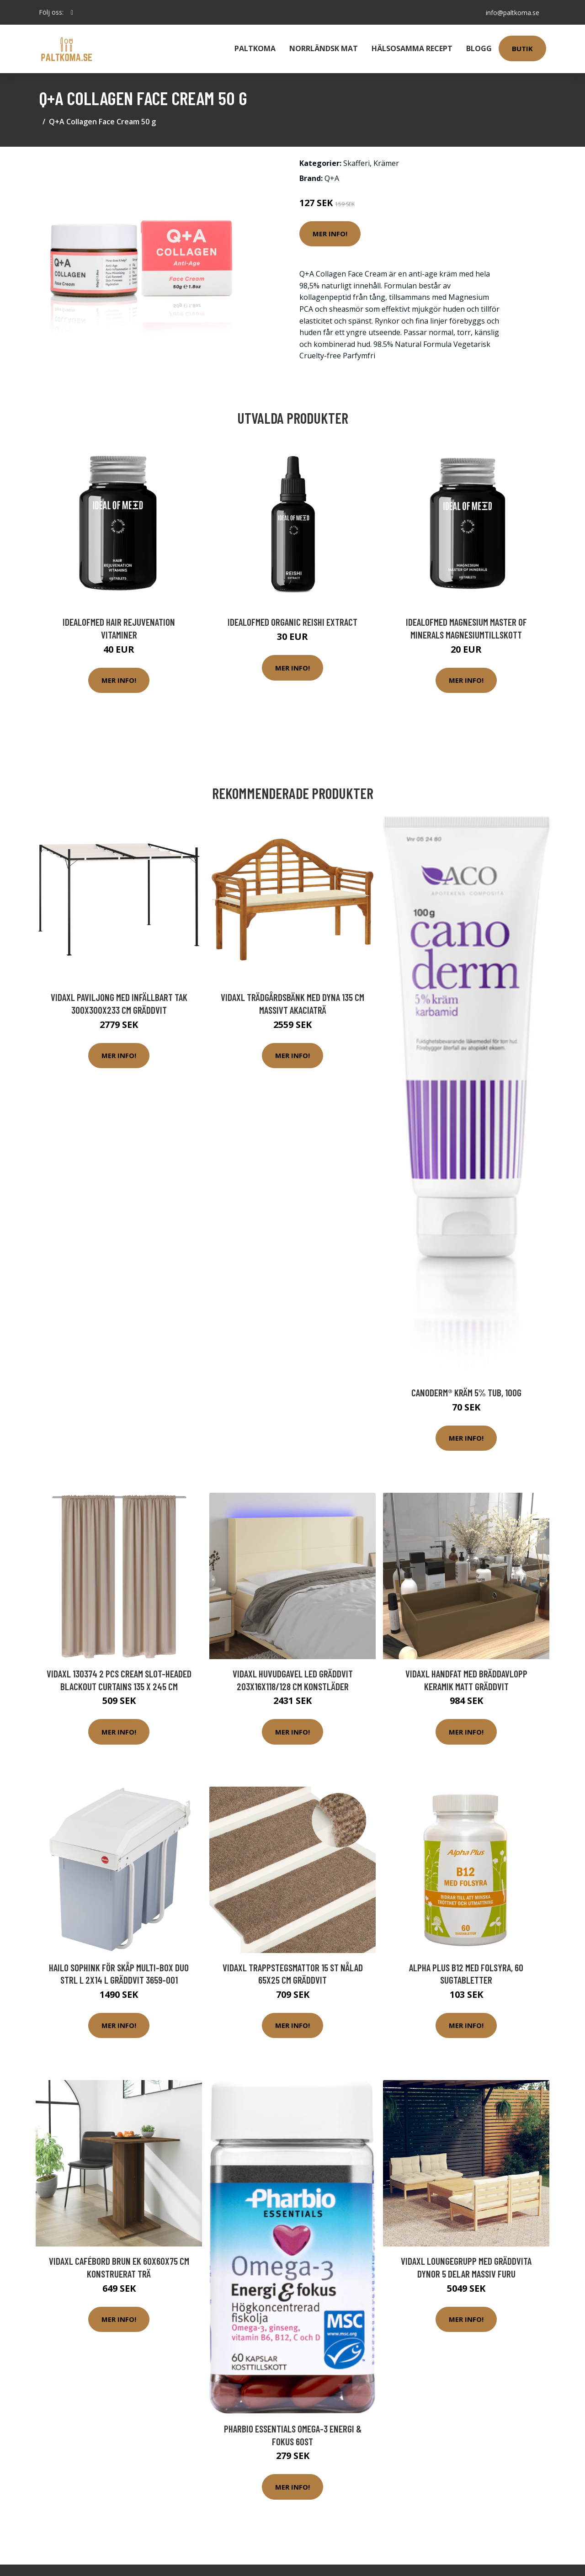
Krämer (386, 163)
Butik (522, 48)
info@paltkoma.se (512, 12)
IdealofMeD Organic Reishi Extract (292, 622)
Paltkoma (255, 48)
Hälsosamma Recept (412, 48)
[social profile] (72, 12)
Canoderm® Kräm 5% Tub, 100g (466, 1392)
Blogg (479, 48)
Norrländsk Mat (323, 48)
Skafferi (356, 163)
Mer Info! (330, 233)
